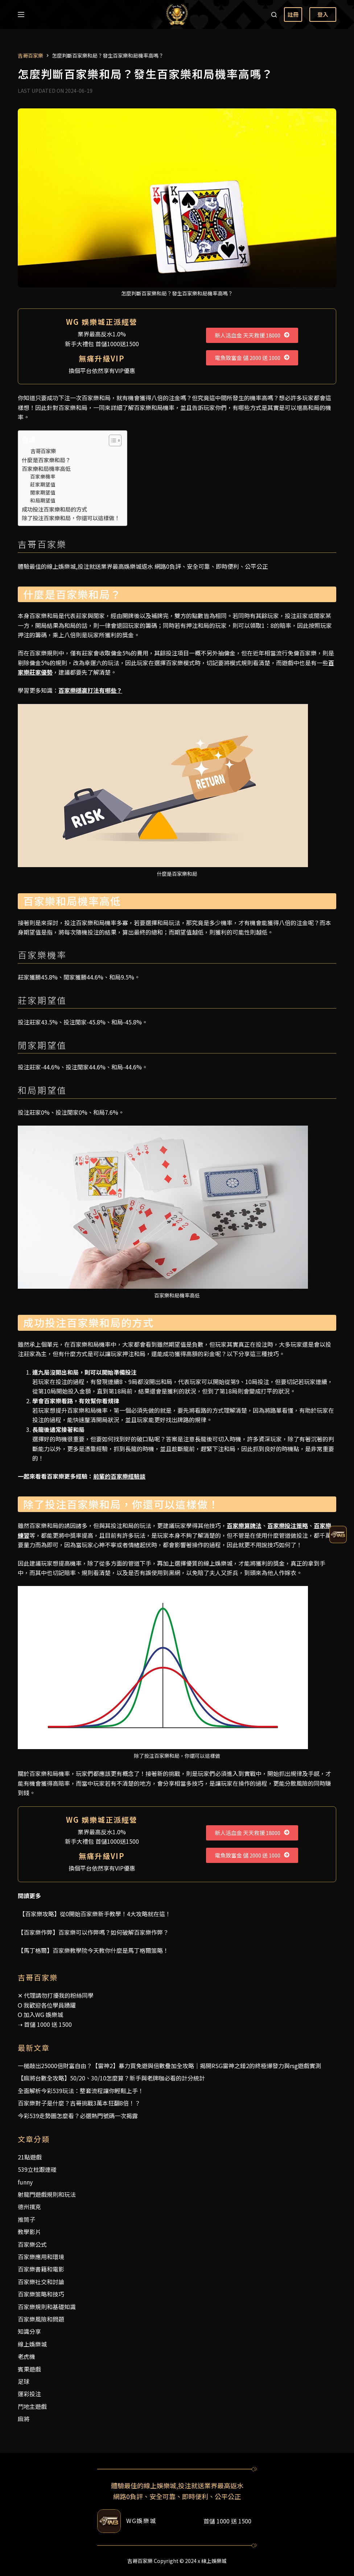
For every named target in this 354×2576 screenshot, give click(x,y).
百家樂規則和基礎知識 (47, 2306)
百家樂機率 (42, 476)
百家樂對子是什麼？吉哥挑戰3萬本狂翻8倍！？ (79, 2103)
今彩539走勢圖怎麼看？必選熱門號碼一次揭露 (78, 2115)
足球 (23, 2381)
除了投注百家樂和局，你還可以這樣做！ (71, 517)
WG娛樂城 (141, 2520)
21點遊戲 (30, 2157)
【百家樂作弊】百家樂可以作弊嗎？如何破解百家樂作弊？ (93, 1932)
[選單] (21, 14)
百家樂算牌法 (244, 1525)
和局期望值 (42, 500)
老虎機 (26, 2356)
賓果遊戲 (29, 2369)
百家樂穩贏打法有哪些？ (90, 690)
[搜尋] (274, 14)
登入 (322, 14)
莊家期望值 (42, 484)
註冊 (293, 14)
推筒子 (26, 2219)
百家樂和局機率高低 (46, 468)
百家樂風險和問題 (41, 2319)
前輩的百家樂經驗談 (119, 1476)
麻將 (23, 2418)
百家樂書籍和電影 (41, 2269)
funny (25, 2182)
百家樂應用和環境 (41, 2256)
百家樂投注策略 (287, 1525)
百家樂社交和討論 (41, 2281)
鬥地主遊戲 (32, 2406)
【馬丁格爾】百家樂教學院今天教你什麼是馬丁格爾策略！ (93, 1950)
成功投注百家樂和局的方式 (54, 509)
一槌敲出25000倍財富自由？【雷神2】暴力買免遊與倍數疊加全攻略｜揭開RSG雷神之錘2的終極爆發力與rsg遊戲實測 (169, 2065)
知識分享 (29, 2331)
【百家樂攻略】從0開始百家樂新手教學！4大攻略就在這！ (94, 1913)
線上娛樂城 (32, 2344)
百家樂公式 (32, 2244)
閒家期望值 (42, 492)
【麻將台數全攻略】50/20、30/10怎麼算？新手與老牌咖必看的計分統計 (111, 2078)
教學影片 (29, 2231)
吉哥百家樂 (43, 451)
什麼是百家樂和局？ (46, 459)
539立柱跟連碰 (37, 2169)
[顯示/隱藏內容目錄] (111, 440)
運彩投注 (29, 2393)
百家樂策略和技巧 (41, 2294)
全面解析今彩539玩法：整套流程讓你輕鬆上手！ (81, 2090)
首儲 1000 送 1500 (48, 2024)
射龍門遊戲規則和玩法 (47, 2194)
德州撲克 (29, 2206)
